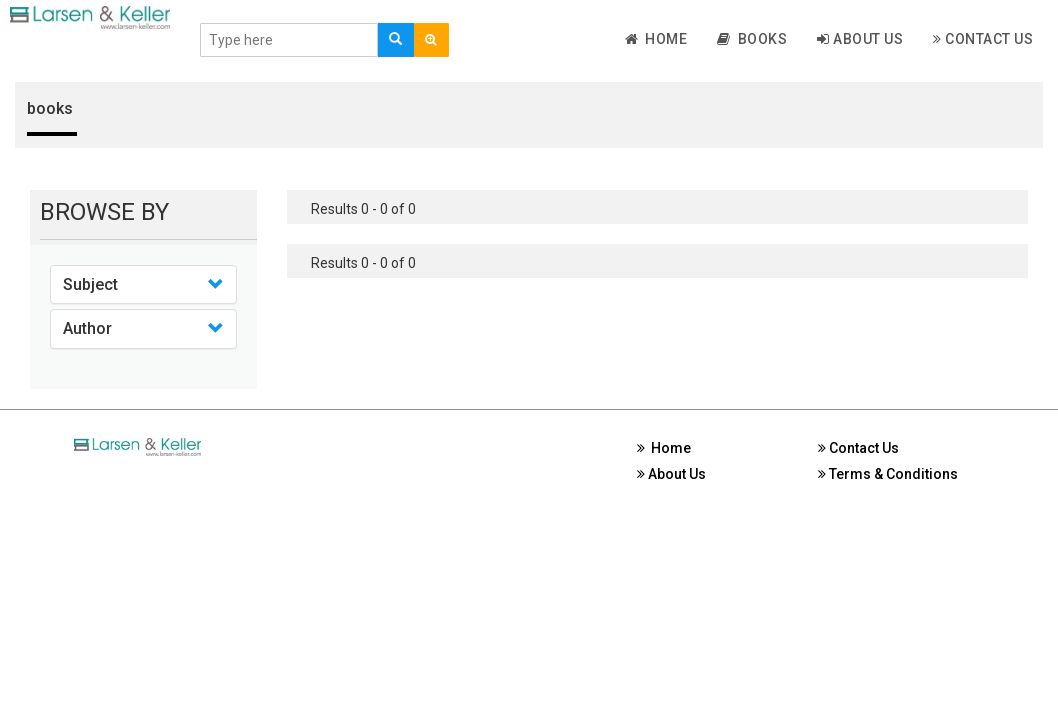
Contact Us (983, 39)
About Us (860, 39)
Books (752, 39)
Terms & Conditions (888, 474)
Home (656, 39)
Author (87, 328)
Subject (90, 284)
